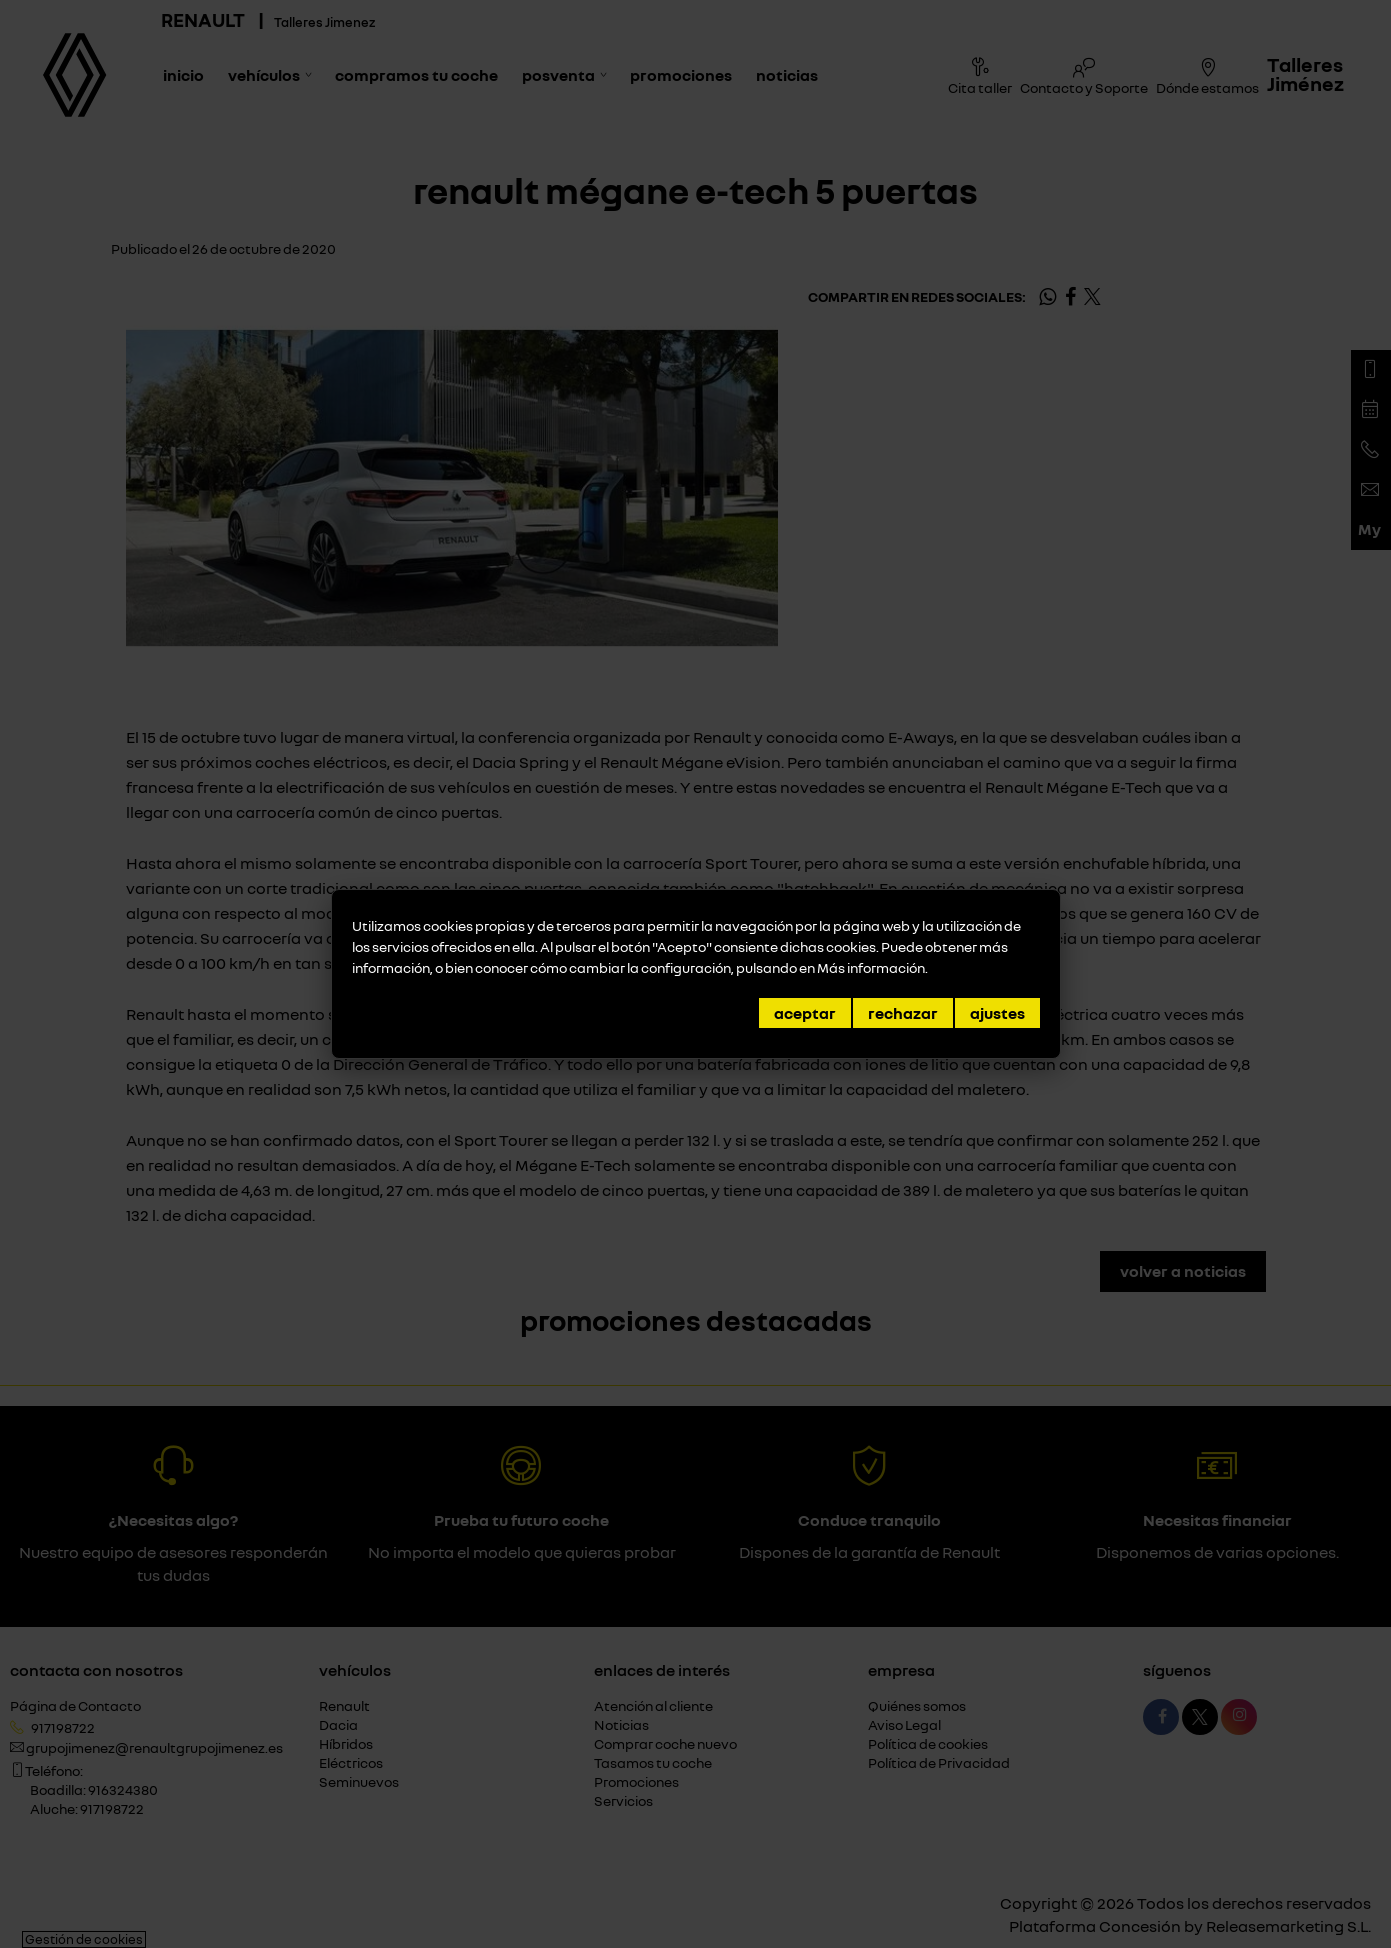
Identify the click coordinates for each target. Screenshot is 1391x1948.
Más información (871, 967)
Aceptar (805, 1013)
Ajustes (997, 1013)
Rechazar (903, 1013)
